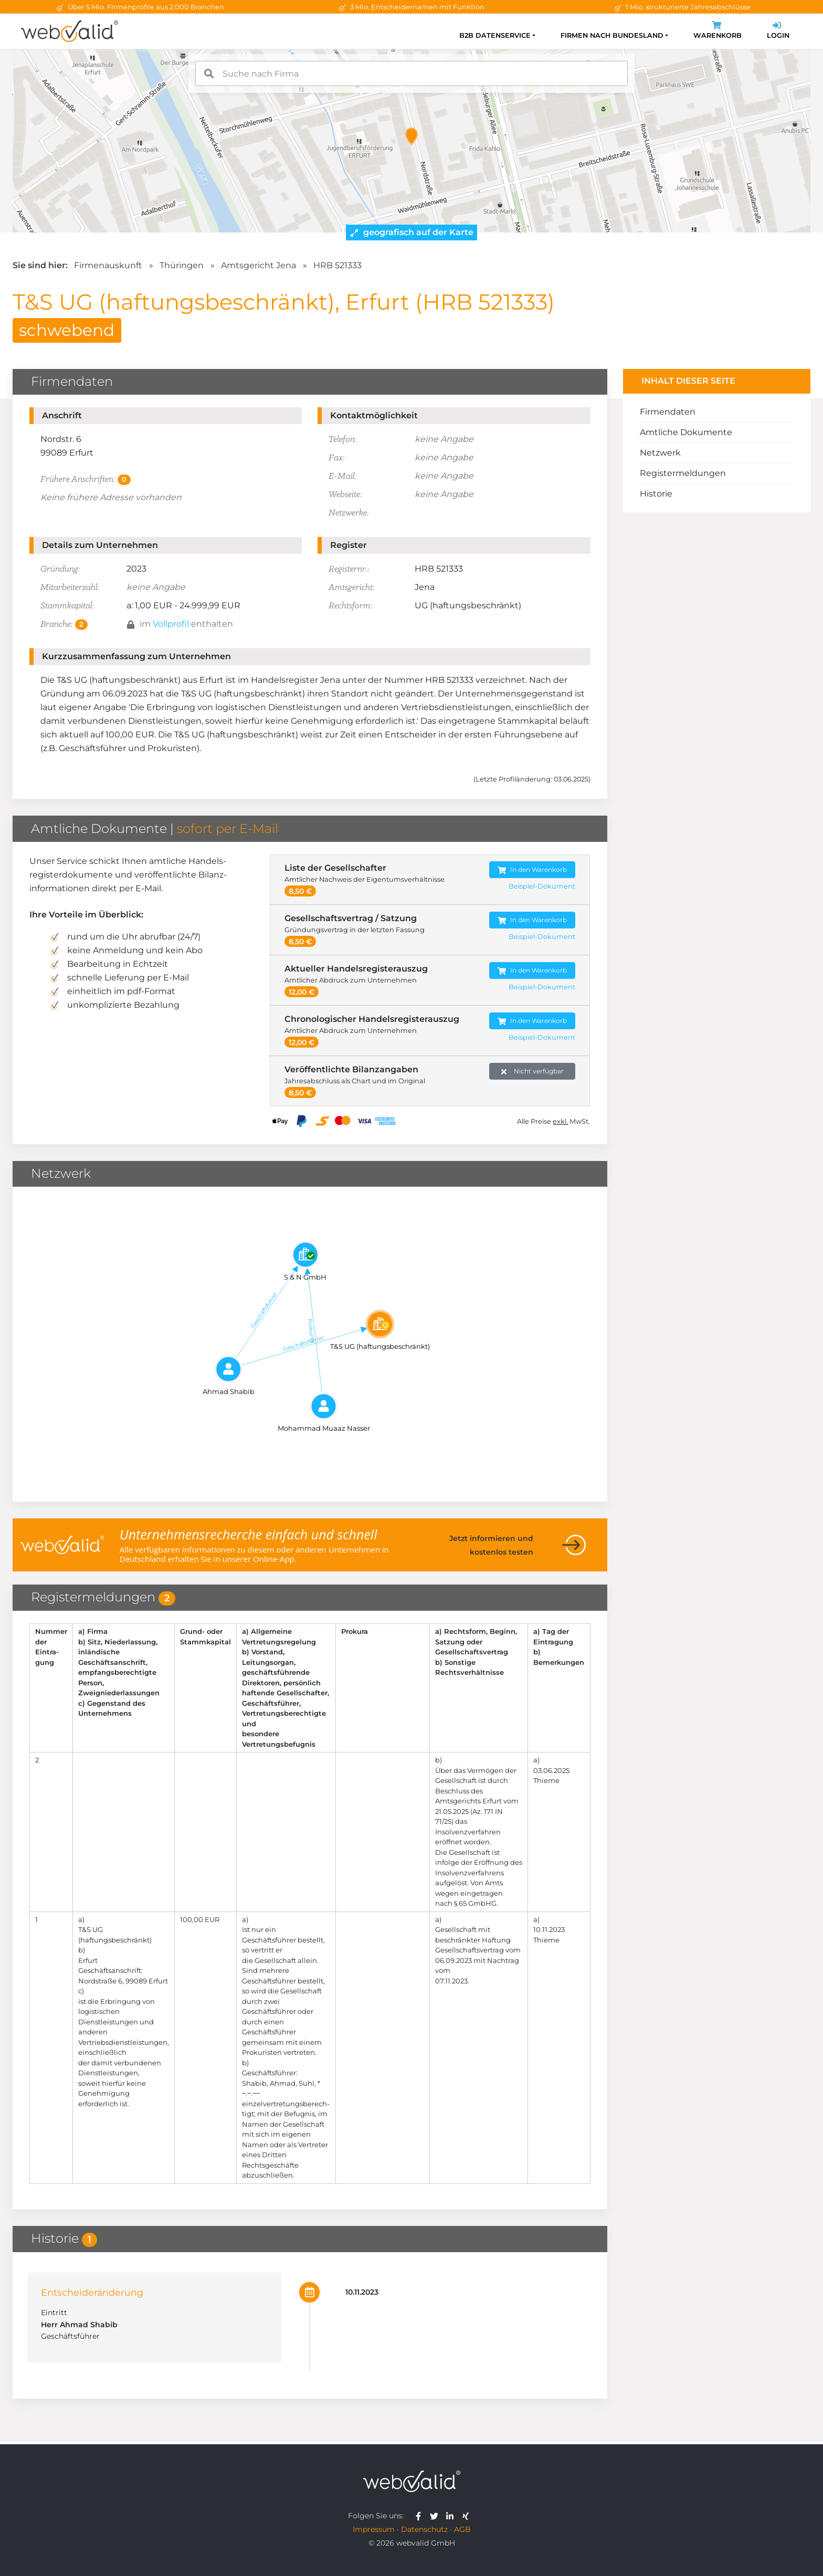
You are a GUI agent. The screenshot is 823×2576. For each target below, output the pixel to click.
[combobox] (411, 73)
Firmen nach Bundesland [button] (612, 35)
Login (778, 31)
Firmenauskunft (108, 265)
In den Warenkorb (532, 869)
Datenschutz (424, 2529)
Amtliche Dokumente (686, 432)
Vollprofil (171, 624)
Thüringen (182, 265)
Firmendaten (667, 412)
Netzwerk (660, 453)
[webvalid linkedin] (452, 2515)
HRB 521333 (337, 265)
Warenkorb (717, 31)
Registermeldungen (683, 473)
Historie (656, 494)
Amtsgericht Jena (258, 265)
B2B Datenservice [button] (495, 35)
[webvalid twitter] (436, 2515)
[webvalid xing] (466, 2515)
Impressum (374, 2529)
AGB (462, 2529)
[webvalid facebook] (420, 2515)
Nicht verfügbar (532, 1071)
